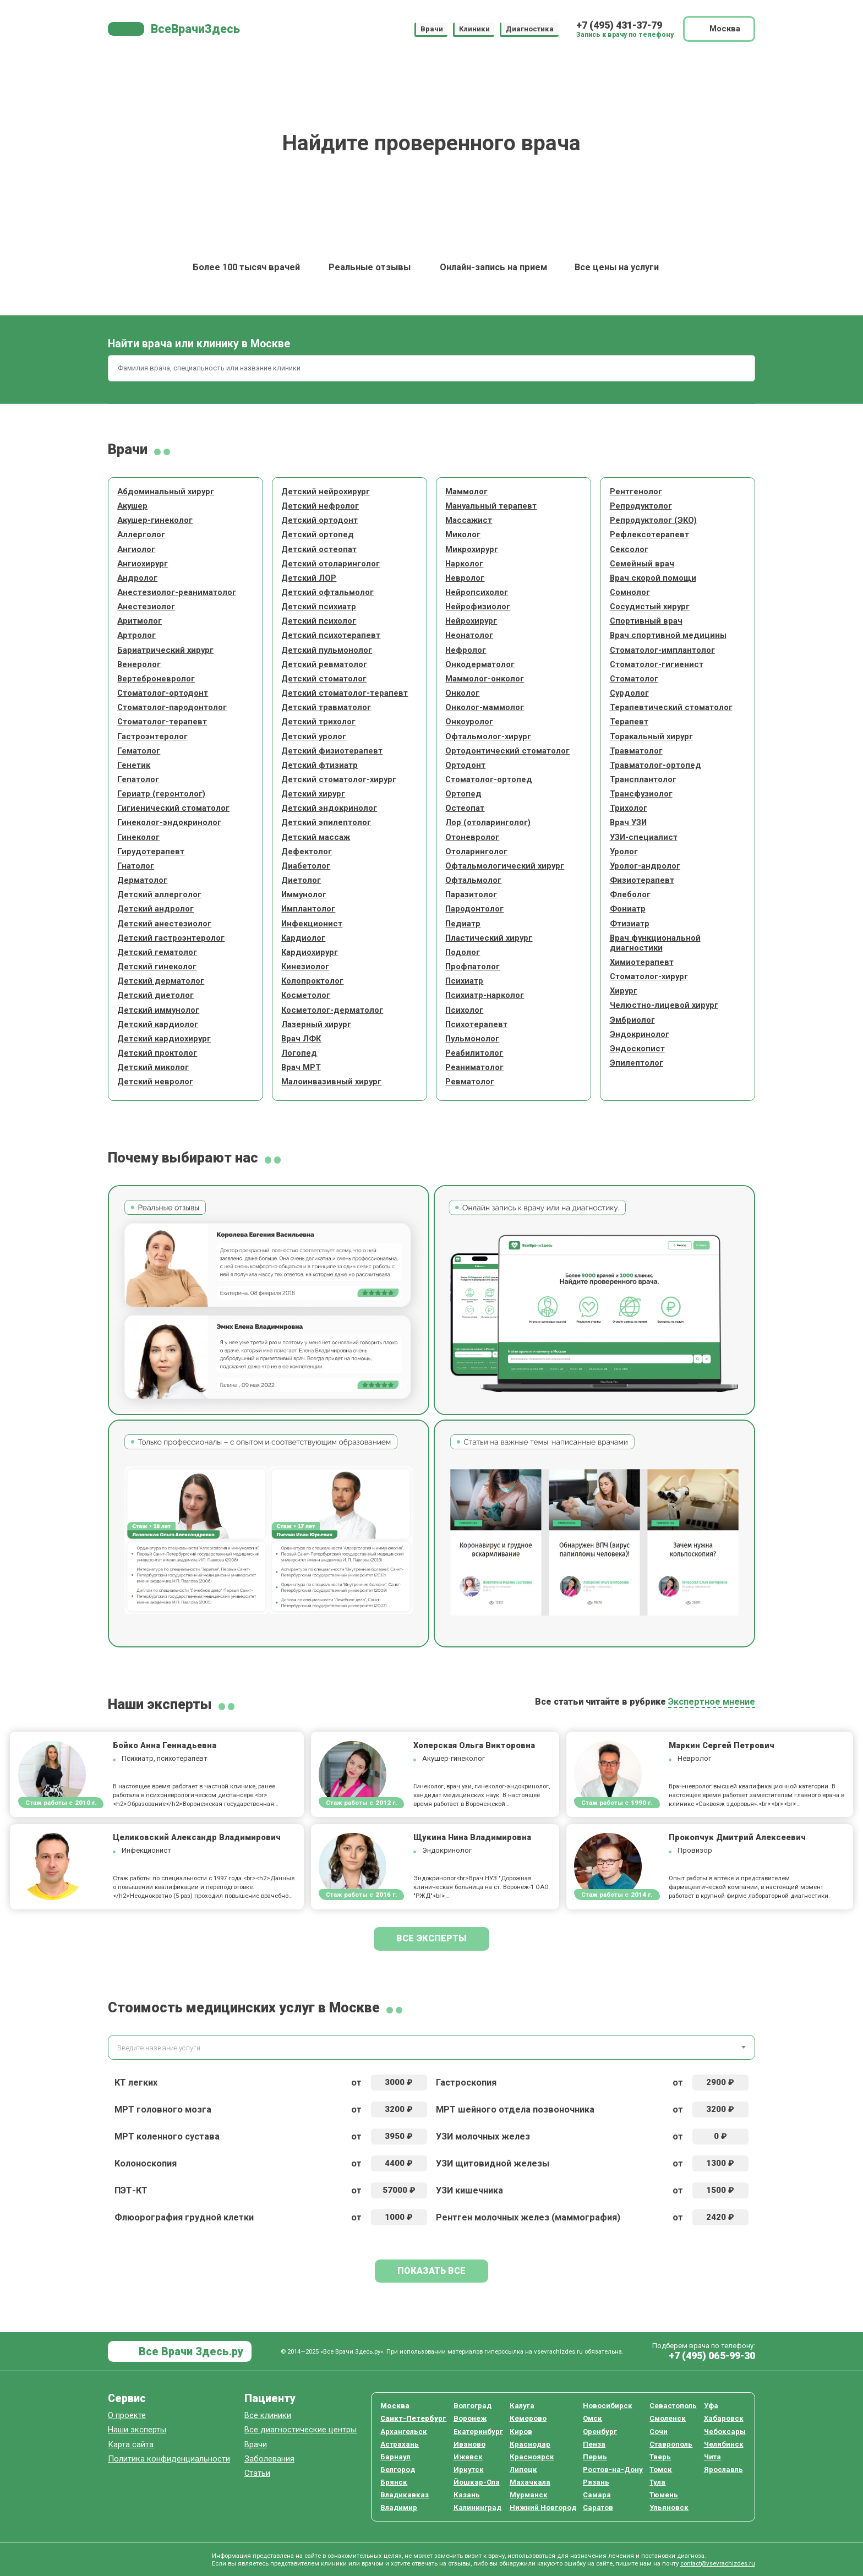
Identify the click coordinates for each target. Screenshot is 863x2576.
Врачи (431, 29)
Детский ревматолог (324, 664)
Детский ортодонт (319, 520)
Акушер (132, 506)
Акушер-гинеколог (155, 520)
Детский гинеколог (156, 967)
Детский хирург (313, 794)
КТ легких (135, 2082)
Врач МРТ (301, 1067)
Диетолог (301, 880)
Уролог (624, 851)
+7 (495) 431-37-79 (619, 25)
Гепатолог (138, 779)
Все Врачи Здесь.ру (189, 2351)
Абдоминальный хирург (165, 491)
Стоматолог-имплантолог (662, 650)
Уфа (711, 2406)
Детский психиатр (318, 607)
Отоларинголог (476, 851)
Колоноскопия (145, 2163)
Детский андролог (155, 909)
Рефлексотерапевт (649, 534)
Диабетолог (305, 866)
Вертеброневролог (156, 679)
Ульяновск (669, 2507)
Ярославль (723, 2469)
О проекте (127, 2415)
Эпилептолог (636, 1063)
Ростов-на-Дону (613, 2469)
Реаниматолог (474, 1067)
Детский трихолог (318, 722)
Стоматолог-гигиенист (656, 664)
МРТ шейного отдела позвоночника (515, 2109)
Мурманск (529, 2495)
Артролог (136, 635)
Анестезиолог (146, 607)
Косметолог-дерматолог (332, 1010)
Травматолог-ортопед (655, 765)
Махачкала (530, 2482)
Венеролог (139, 664)
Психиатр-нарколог (484, 995)
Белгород (397, 2469)
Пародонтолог (474, 909)
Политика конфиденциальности (169, 2459)
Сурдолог (629, 693)
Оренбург (600, 2431)
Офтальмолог (473, 880)
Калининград (477, 2507)
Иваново (469, 2444)
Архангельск (403, 2431)
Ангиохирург (142, 564)
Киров (521, 2431)
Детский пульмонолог (326, 650)
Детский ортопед (317, 534)
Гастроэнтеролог (152, 736)
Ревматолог (469, 1082)
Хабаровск (724, 2418)
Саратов (598, 2507)
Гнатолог (135, 866)
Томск (660, 2469)
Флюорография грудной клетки (184, 2217)
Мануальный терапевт (491, 506)
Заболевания (269, 2459)
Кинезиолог (305, 967)
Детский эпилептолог (326, 822)
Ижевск (468, 2457)
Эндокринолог (639, 1034)
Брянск (393, 2482)
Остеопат (464, 808)
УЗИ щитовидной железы (492, 2163)
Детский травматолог (326, 707)
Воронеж (470, 2418)
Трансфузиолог (641, 794)
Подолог (462, 952)
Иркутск (469, 2469)
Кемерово (528, 2418)
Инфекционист (311, 924)
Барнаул (395, 2457)
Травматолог (636, 751)
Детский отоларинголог (330, 564)
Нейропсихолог (476, 592)
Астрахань (399, 2444)
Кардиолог (303, 938)
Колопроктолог (312, 981)
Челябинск (724, 2444)
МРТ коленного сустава (167, 2136)
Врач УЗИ (628, 822)
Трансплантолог (643, 779)
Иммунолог (303, 894)
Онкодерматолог (480, 664)
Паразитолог (471, 894)
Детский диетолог (155, 995)
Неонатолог (469, 635)
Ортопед (463, 794)
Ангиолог (136, 549)
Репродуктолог (641, 506)
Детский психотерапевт (330, 635)
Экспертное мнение (711, 1701)
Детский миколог (153, 1067)
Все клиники (267, 2415)
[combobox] (431, 2047)
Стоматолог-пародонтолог (172, 707)
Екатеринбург (478, 2431)
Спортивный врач (646, 621)
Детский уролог (313, 736)
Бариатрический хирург (165, 650)
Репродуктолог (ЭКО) (653, 520)
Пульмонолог (472, 1039)
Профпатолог (472, 967)
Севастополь (673, 2406)
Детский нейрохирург (325, 491)
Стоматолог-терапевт (162, 722)
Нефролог (465, 650)
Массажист (468, 520)
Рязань (596, 2482)
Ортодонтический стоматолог (507, 751)
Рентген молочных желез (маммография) (528, 2217)
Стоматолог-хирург (649, 976)
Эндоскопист (637, 1049)
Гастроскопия (466, 2082)
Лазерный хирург (316, 1024)
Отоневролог (472, 837)
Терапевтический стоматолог (671, 707)
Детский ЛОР (308, 578)
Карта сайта (131, 2444)
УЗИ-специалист (644, 837)
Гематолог (138, 751)
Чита (712, 2457)
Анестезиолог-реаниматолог (176, 592)
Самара (597, 2495)
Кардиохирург (309, 952)
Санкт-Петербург (413, 2418)
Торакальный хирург (651, 736)
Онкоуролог (469, 722)
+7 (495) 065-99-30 (712, 2355)
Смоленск (667, 2418)
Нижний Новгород (543, 2507)
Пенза (594, 2444)
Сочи (658, 2431)
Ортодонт (465, 765)
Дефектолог (306, 851)
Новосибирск (607, 2406)
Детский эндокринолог (329, 808)
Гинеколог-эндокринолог (169, 822)
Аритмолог (139, 621)
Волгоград (472, 2406)
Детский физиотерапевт (332, 751)
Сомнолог (630, 592)
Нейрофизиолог (477, 607)
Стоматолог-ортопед (488, 779)
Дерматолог (142, 880)
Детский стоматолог (324, 679)
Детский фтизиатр (319, 765)
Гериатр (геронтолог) (161, 794)
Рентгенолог (636, 491)
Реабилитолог (474, 1053)
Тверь (660, 2457)
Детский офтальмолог (327, 592)
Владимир (398, 2507)
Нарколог (464, 564)
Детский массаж (315, 837)
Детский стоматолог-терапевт (344, 693)
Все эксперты (431, 1938)
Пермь (595, 2457)
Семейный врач (642, 564)
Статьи (257, 2473)
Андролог (137, 578)
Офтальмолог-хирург (488, 736)
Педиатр (462, 924)
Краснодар (530, 2444)
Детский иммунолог (158, 1010)
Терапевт (629, 722)
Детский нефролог (320, 506)
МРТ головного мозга (162, 2109)
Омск (592, 2418)
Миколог (462, 534)
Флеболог (630, 894)
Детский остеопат (319, 549)
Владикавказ (404, 2495)
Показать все (431, 2271)
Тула (657, 2482)
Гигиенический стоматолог (173, 808)
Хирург (623, 991)
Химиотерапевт (642, 962)
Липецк (523, 2469)
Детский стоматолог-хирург (338, 779)
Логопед (299, 1053)
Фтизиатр (629, 924)
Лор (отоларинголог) (488, 822)
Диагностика (530, 29)
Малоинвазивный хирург (331, 1082)
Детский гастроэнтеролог (171, 938)
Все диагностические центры (300, 2429)
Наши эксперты (137, 2429)
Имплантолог (308, 909)
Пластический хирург (488, 938)
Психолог (464, 1010)
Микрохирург (471, 549)
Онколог (462, 693)
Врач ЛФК (301, 1039)
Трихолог (628, 808)
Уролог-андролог (645, 866)
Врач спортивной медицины (668, 635)
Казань (467, 2495)
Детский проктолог (157, 1053)
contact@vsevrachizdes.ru (717, 2563)
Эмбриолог (632, 1020)
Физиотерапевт (642, 880)
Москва (394, 2406)
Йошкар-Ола (477, 2482)
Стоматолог (634, 679)
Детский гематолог (157, 952)
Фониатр (628, 909)
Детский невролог (155, 1082)
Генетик (133, 765)
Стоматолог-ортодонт (162, 693)
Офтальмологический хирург (504, 866)
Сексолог (629, 549)
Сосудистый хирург (650, 607)
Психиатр (464, 981)
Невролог (464, 578)
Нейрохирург (471, 621)
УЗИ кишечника (469, 2190)
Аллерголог (141, 534)
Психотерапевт (476, 1024)
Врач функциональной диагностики (655, 943)
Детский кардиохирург (164, 1039)
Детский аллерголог (159, 894)
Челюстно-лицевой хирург (664, 1005)
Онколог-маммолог (484, 707)
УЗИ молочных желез (483, 2136)
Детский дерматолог (160, 981)
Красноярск (532, 2457)
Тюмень (663, 2495)
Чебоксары (725, 2431)
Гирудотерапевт (150, 851)
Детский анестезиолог (164, 924)
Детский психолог (318, 621)
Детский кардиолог (157, 1024)
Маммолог (466, 491)
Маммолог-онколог (484, 679)
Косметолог (305, 995)
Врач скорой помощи (653, 578)
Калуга (522, 2406)
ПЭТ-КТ (131, 2190)
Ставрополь (670, 2444)
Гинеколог (138, 837)
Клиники (474, 29)
